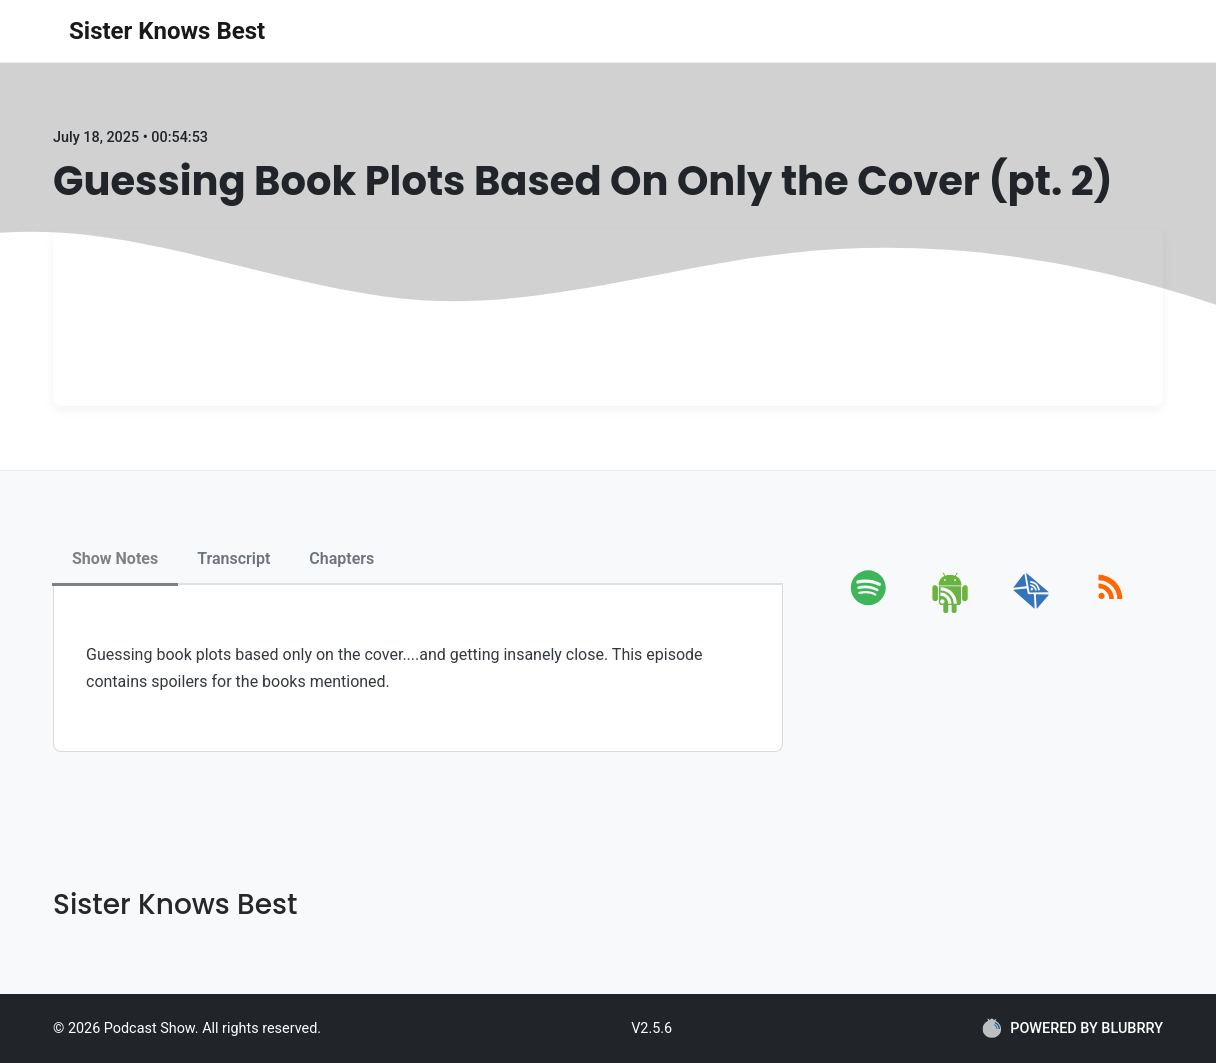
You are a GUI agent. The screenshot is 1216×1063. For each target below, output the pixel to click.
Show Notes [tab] (115, 558)
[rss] (1110, 609)
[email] (1031, 609)
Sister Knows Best (167, 31)
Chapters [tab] (341, 558)
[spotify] (872, 609)
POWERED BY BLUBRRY (1072, 1028)
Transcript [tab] (233, 558)
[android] (951, 609)
